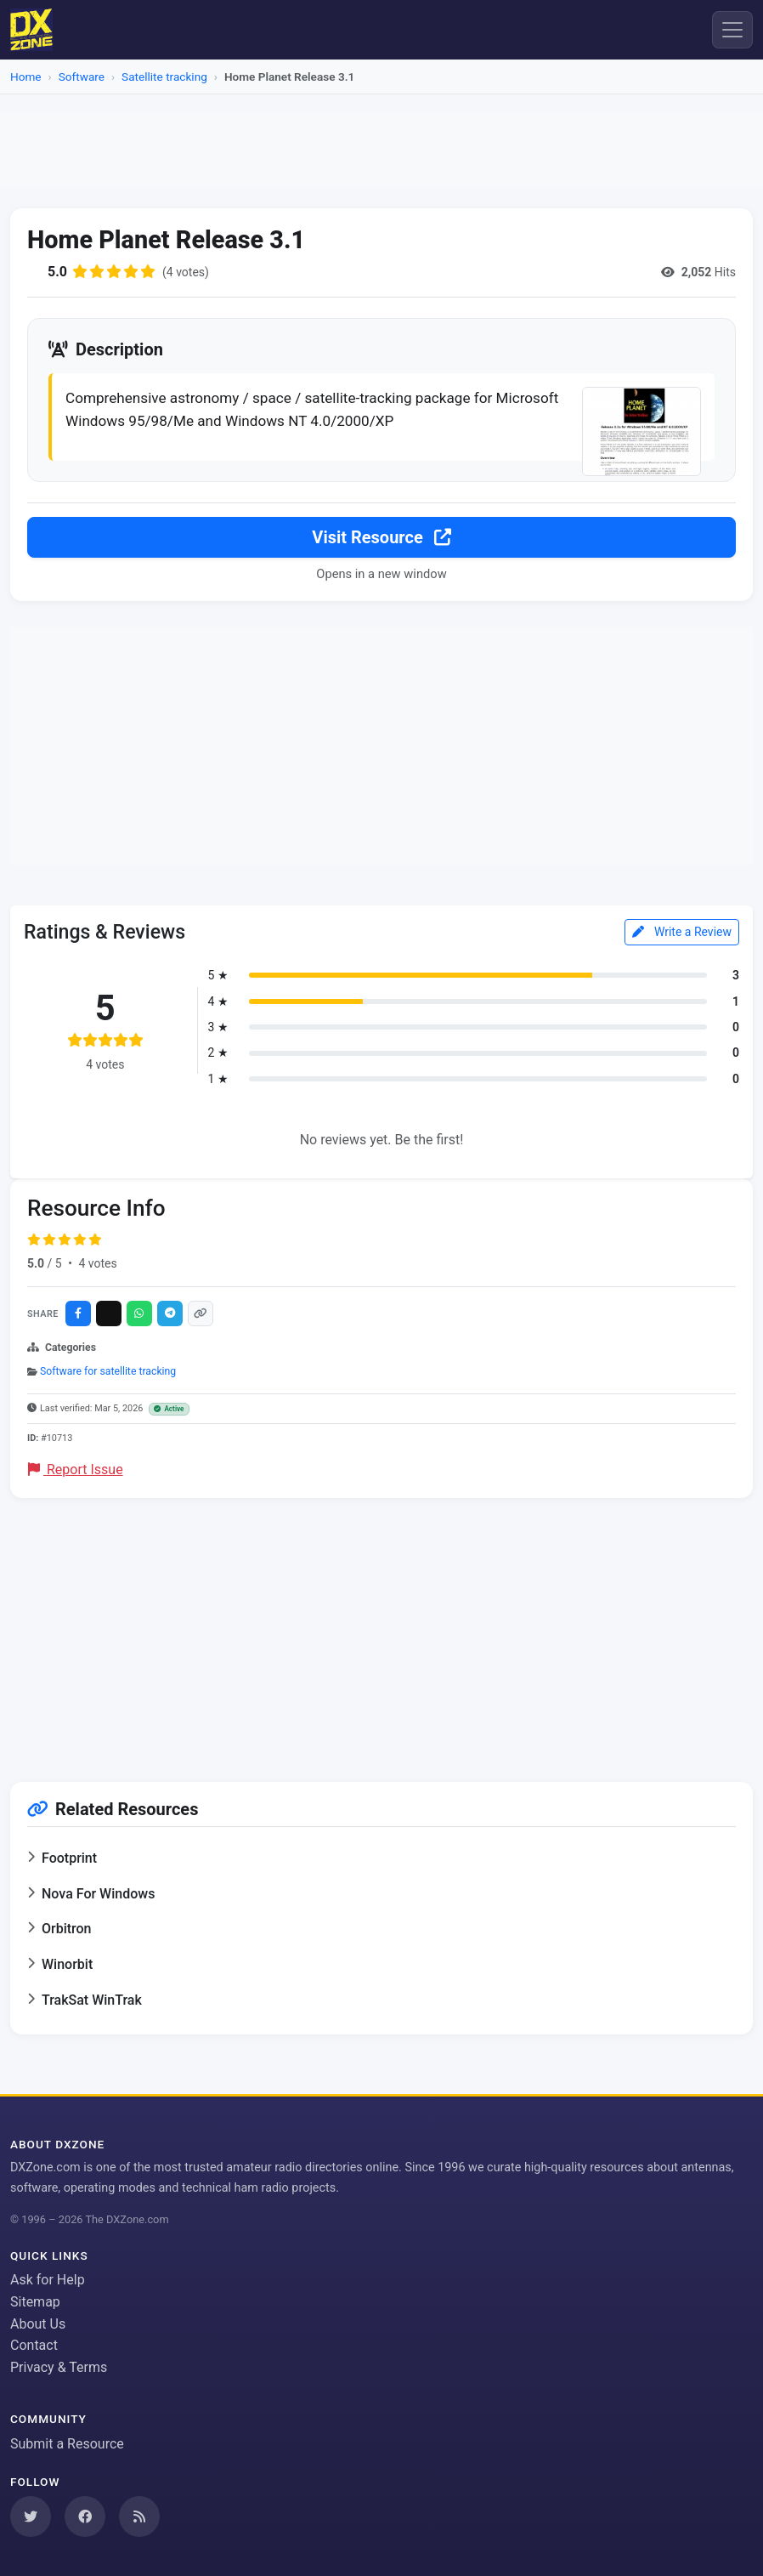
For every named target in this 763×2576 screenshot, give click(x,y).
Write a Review (682, 931)
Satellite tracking (164, 76)
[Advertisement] (381, 149)
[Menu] (732, 29)
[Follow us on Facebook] (85, 2514)
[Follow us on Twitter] (30, 2514)
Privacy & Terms (58, 2366)
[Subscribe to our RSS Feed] (139, 2514)
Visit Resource (381, 536)
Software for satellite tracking (108, 1370)
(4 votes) (185, 272)
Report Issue (75, 1469)
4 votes (97, 1262)
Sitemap (35, 2301)
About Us (37, 2322)
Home (26, 76)
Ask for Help (47, 2279)
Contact (34, 2344)
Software (82, 76)
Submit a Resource (67, 2443)
